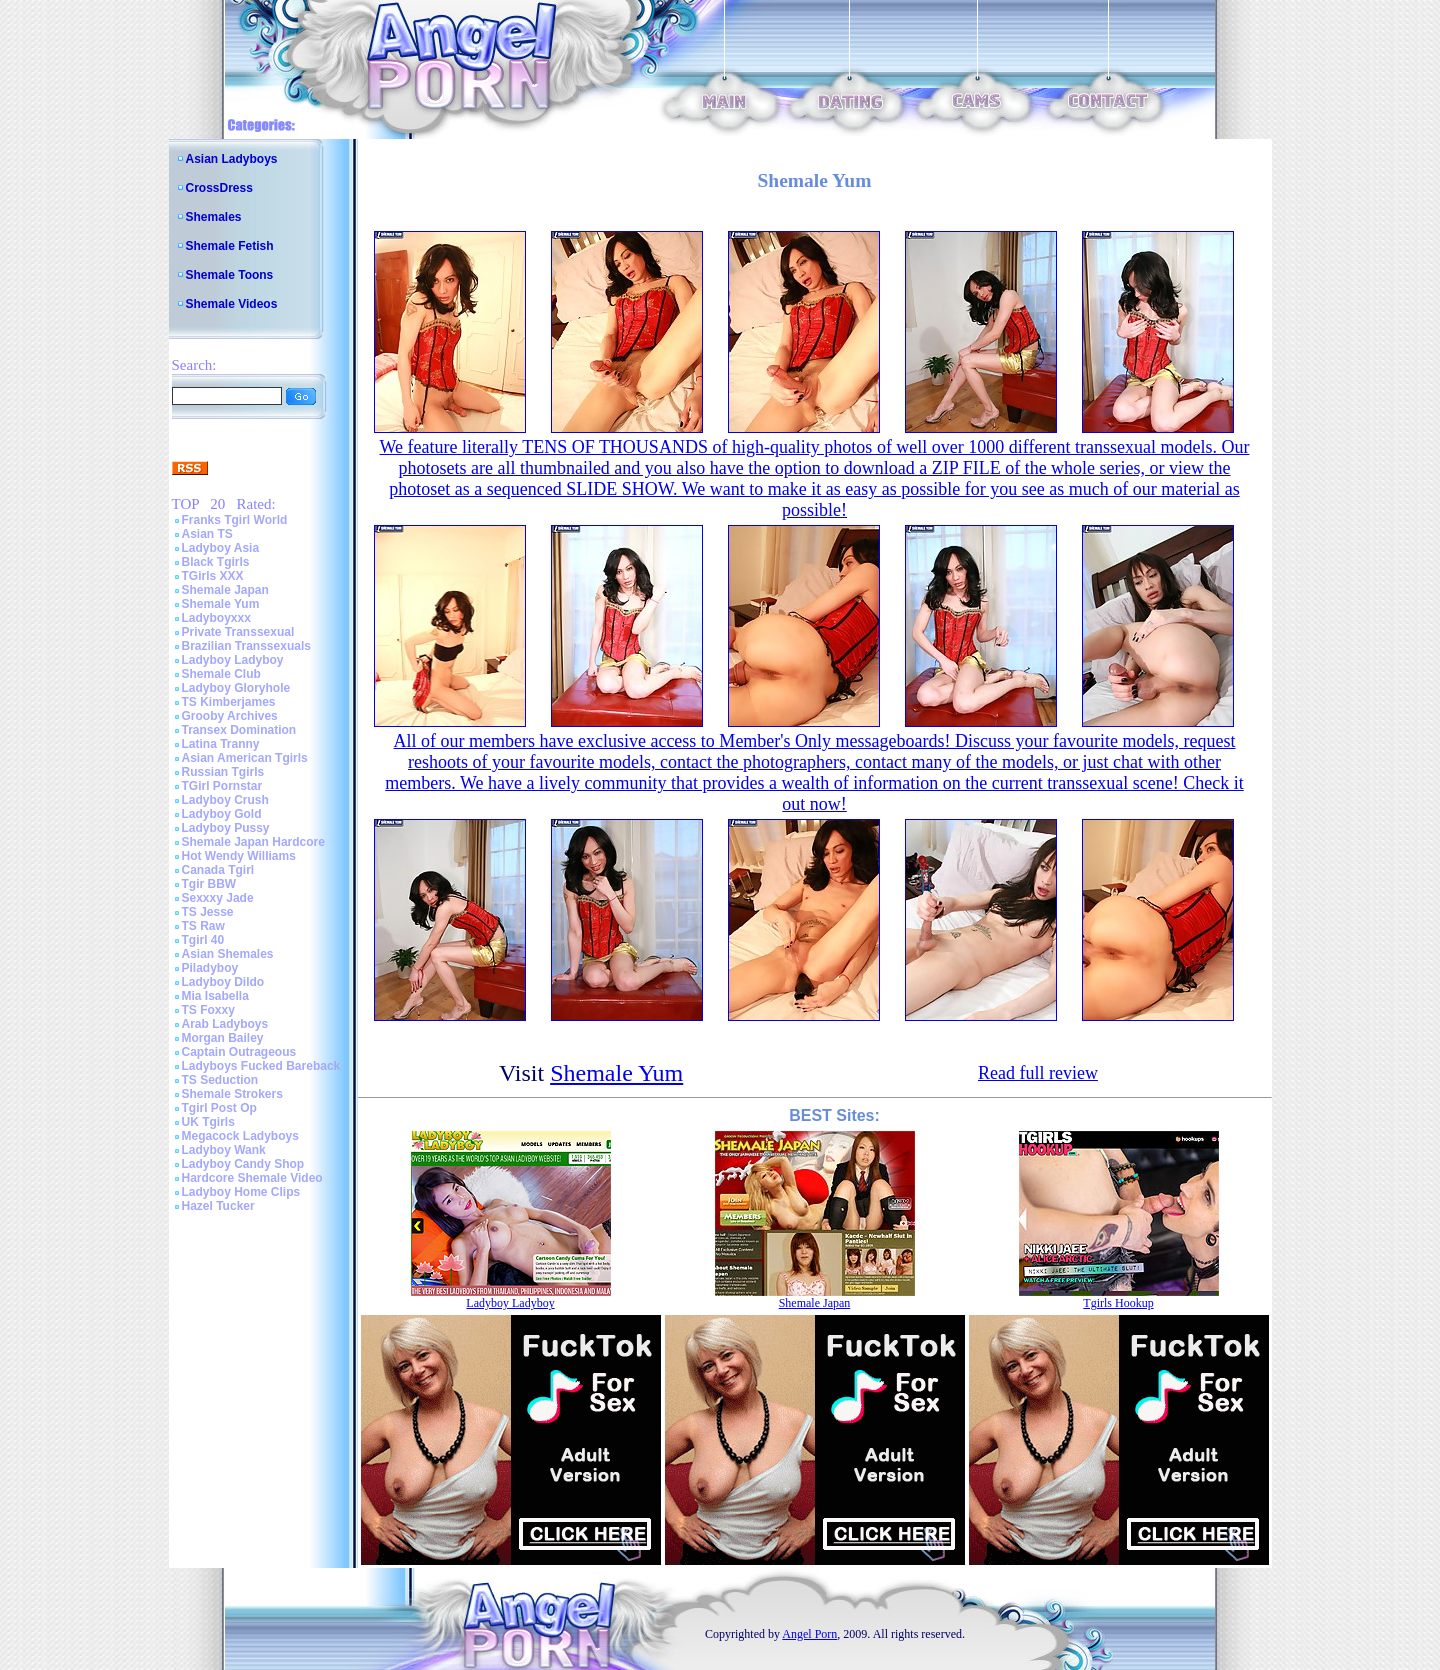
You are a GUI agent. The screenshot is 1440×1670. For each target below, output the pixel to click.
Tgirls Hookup (1118, 1303)
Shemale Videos (232, 304)
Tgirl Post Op (219, 1108)
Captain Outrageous (239, 1052)
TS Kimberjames (229, 702)
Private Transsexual (238, 632)
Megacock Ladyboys (240, 1136)
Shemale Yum (221, 604)
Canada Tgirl (218, 870)
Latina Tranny (221, 744)
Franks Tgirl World (235, 520)
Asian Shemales (228, 954)
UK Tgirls (208, 1122)
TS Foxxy (208, 1010)
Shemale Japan (225, 590)
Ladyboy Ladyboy (233, 660)
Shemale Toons (230, 275)
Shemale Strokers (232, 1094)
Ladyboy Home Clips (241, 1192)
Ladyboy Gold (222, 814)
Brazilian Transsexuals (246, 646)
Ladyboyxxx (216, 618)
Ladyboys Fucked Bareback (261, 1066)
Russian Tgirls (223, 772)
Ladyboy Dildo (223, 982)
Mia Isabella (215, 996)
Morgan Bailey (223, 1038)
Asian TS (207, 534)
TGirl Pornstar (222, 786)
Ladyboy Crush (225, 800)
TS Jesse (208, 912)
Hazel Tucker (218, 1206)
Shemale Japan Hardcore (253, 842)
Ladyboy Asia (221, 548)
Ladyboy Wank (224, 1150)
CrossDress (219, 188)
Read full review (1038, 1073)
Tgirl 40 (203, 940)
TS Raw (203, 926)
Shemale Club (221, 674)
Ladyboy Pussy (226, 828)
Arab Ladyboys (225, 1024)
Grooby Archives (230, 716)
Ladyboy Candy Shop (243, 1164)
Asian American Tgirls (245, 758)
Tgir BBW (209, 884)
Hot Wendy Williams (239, 856)
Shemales (214, 217)
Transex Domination (239, 730)
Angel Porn (809, 1634)
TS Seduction (220, 1080)
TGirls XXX (213, 576)
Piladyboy (210, 968)
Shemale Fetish (230, 246)
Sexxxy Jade (218, 898)
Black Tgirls (216, 562)
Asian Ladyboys (232, 159)
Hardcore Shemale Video (252, 1178)
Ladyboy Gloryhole (236, 688)
